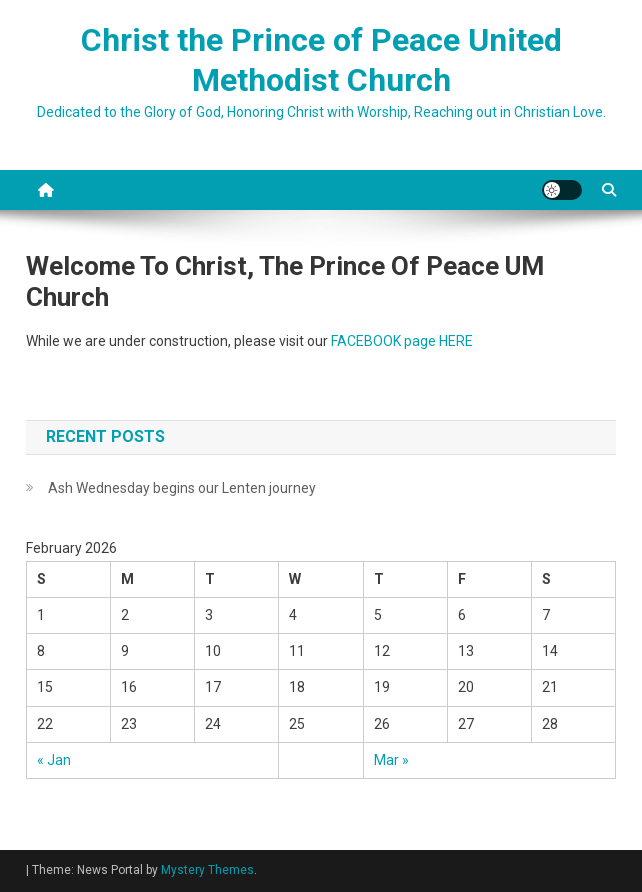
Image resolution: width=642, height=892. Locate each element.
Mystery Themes (207, 870)
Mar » (391, 760)
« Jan (54, 760)
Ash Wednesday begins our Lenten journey (182, 488)
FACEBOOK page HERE (402, 341)
